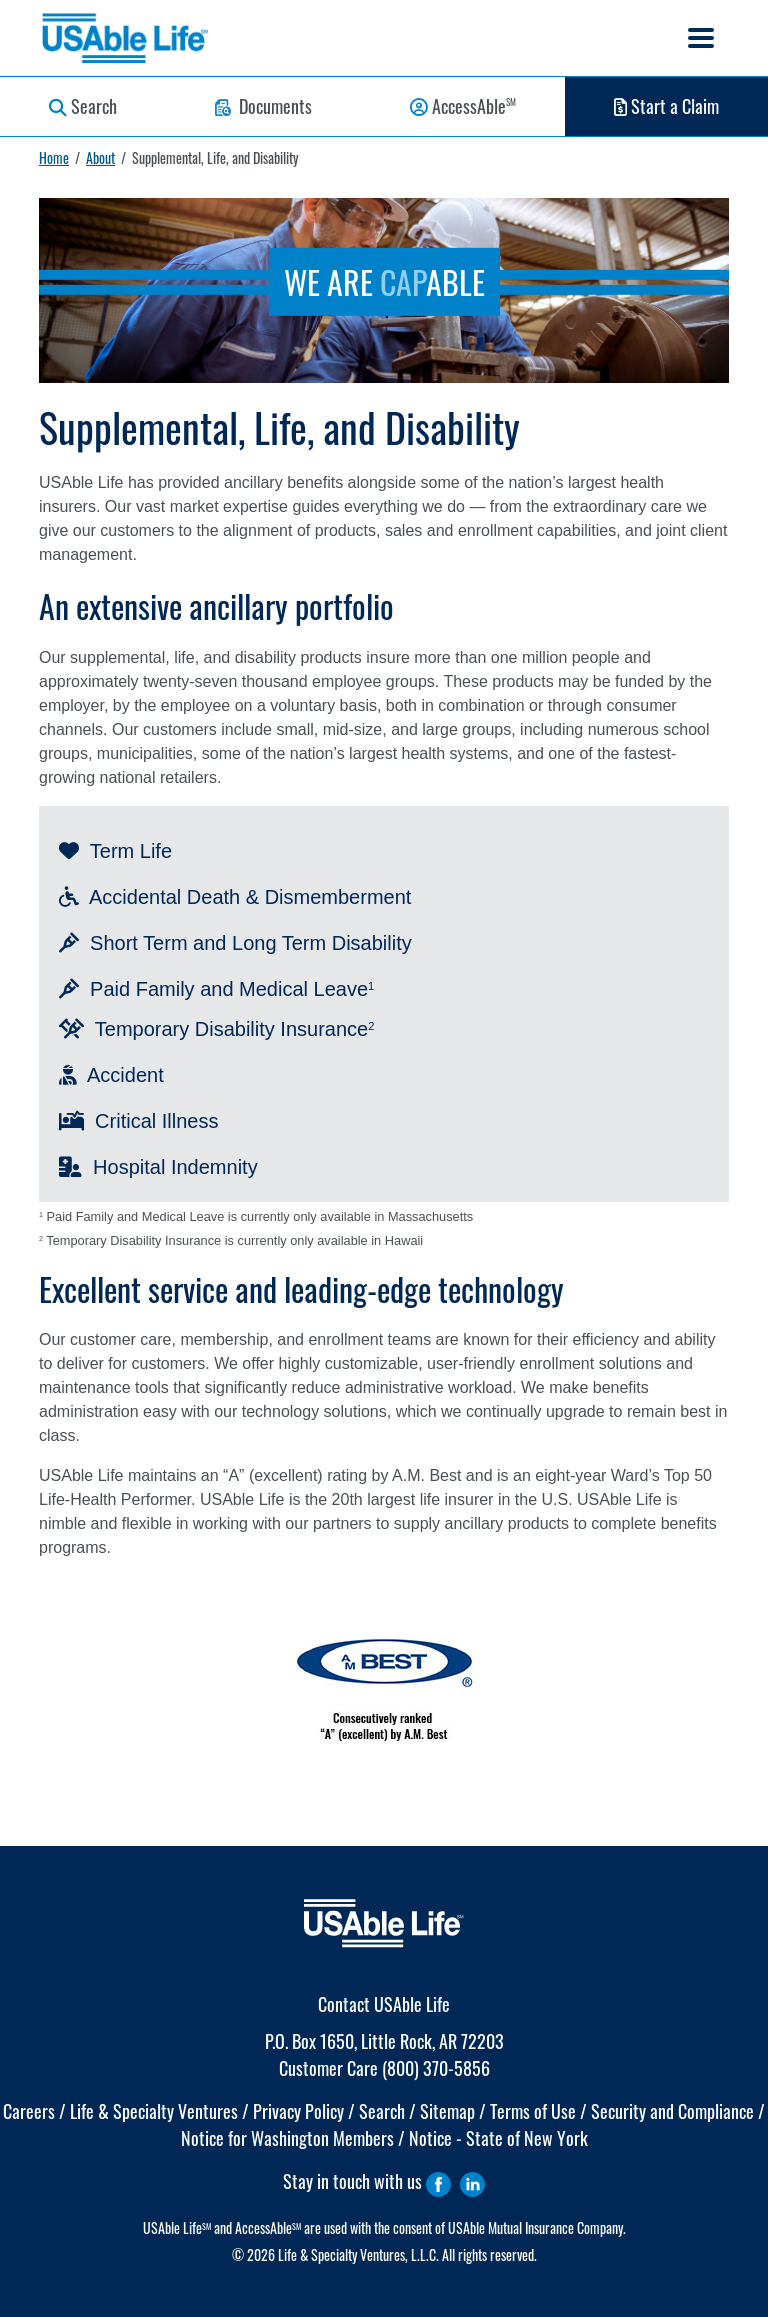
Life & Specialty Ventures (154, 2111)
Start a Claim (666, 106)
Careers (29, 2111)
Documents (263, 106)
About (100, 157)
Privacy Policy (298, 2111)
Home (54, 157)
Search (83, 106)
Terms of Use (533, 2111)
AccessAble (463, 106)
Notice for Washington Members (287, 2138)
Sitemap (447, 2111)
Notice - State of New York (498, 2138)
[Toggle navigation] (701, 38)
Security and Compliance (672, 2111)
